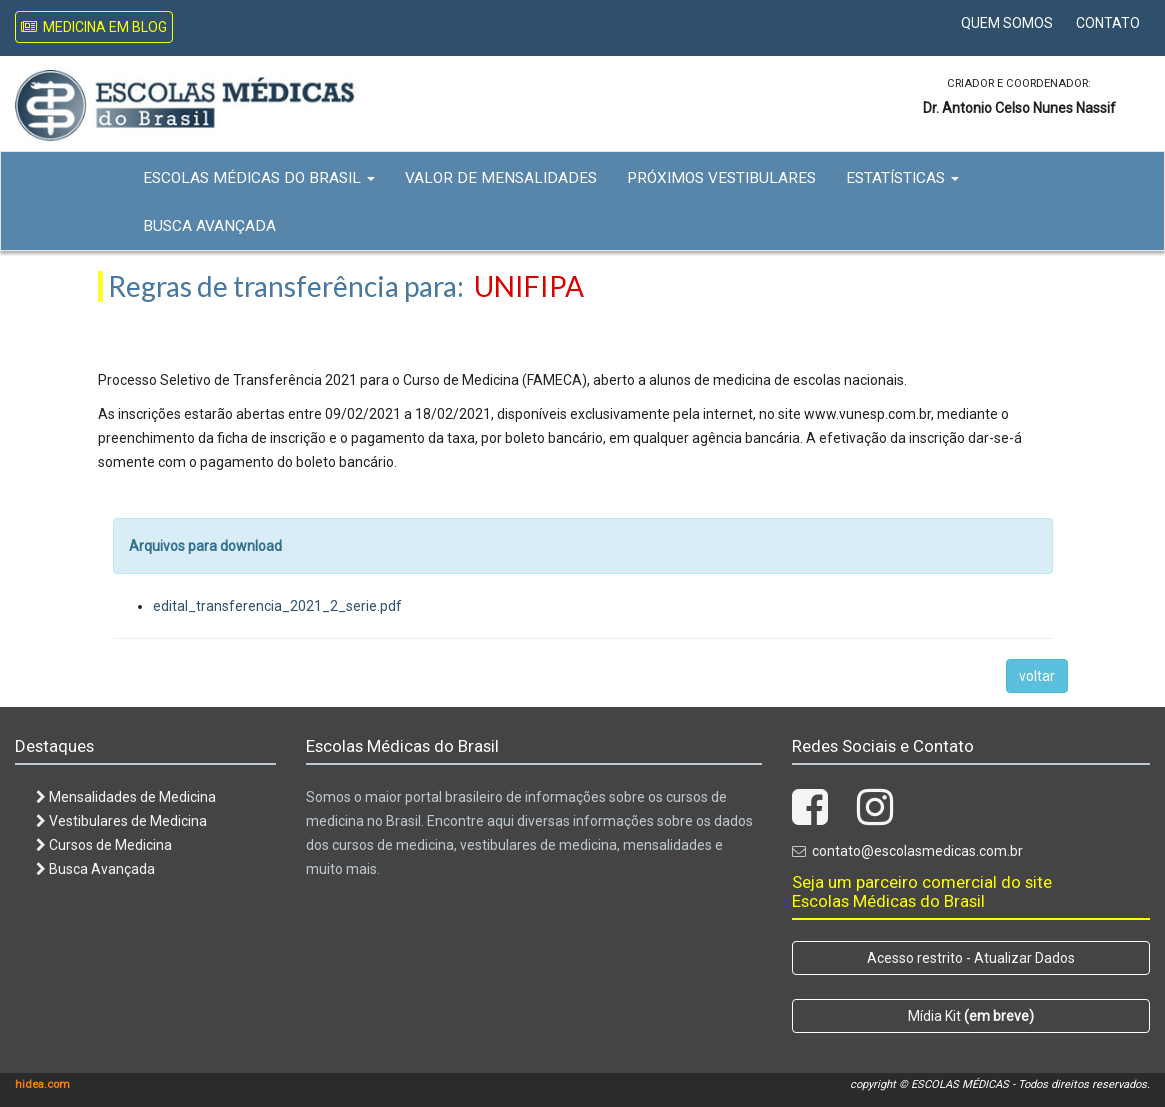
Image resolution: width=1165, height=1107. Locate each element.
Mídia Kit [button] (971, 1016)
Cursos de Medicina (104, 845)
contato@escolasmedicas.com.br (917, 851)
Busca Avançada (209, 226)
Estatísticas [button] (902, 178)
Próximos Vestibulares (721, 178)
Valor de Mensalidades (501, 178)
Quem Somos (1007, 23)
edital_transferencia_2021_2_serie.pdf (277, 606)
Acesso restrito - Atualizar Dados (971, 958)
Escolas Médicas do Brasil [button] (259, 178)
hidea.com (42, 1084)
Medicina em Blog (94, 27)
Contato (1108, 23)
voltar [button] (1037, 676)
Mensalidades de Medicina (126, 797)
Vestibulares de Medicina (121, 821)
